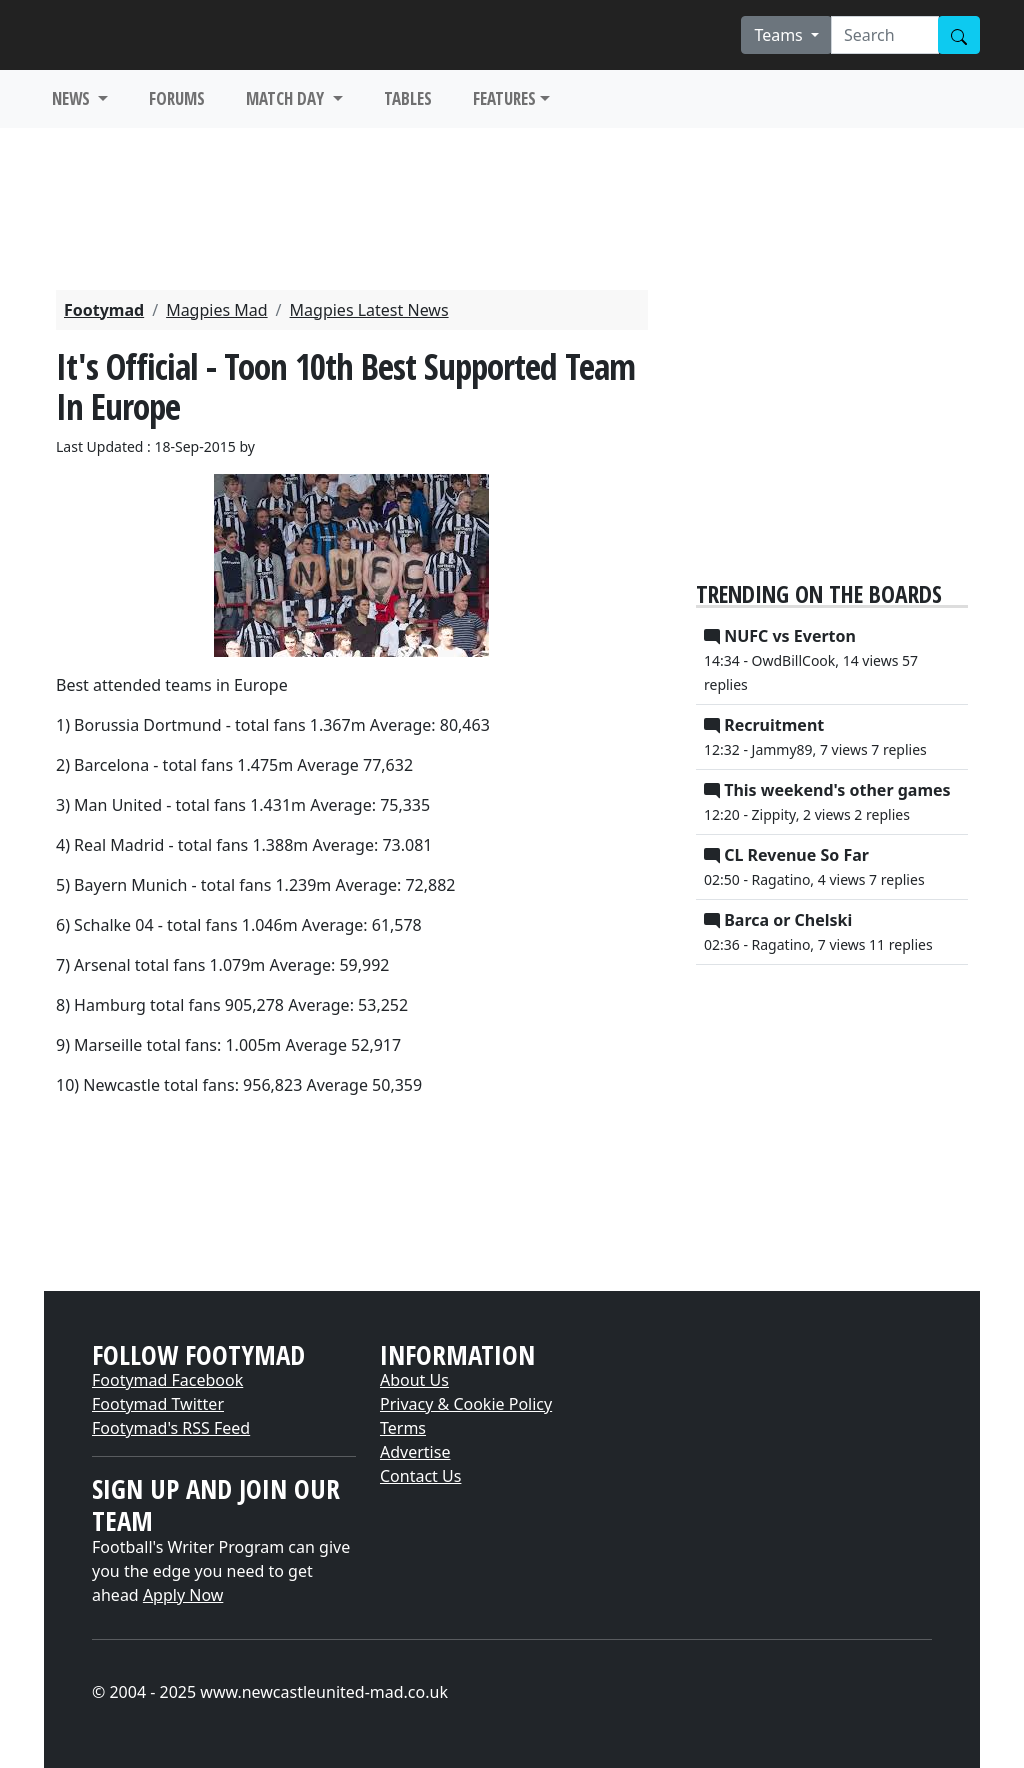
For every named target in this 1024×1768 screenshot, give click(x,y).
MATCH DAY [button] (287, 98)
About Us (414, 1380)
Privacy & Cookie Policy (466, 1404)
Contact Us (420, 1476)
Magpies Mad (216, 310)
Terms (403, 1428)
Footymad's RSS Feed (171, 1428)
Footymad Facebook (167, 1380)
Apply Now (183, 1595)
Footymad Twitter (158, 1404)
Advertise (415, 1452)
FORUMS (177, 98)
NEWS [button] (73, 98)
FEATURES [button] (504, 98)
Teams (780, 35)
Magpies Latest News (369, 310)
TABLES (408, 98)
